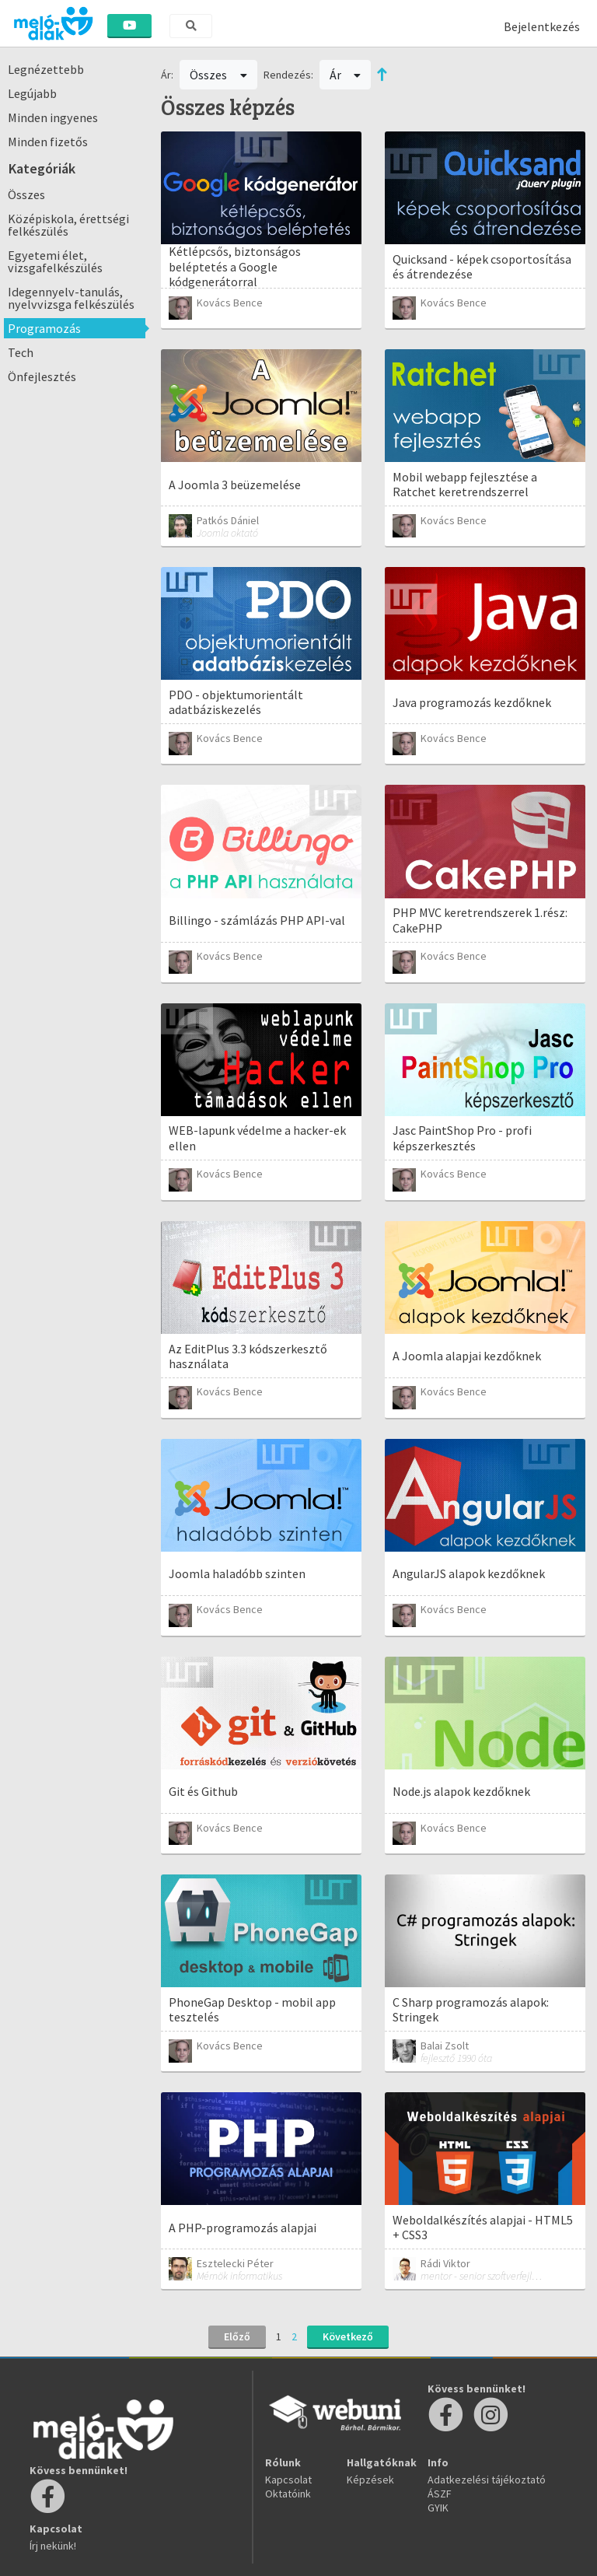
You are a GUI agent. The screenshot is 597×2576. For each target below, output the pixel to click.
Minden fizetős (48, 141)
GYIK (438, 2508)
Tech (20, 352)
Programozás (44, 328)
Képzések (370, 2480)
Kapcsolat (288, 2480)
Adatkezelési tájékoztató (487, 2480)
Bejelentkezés (542, 26)
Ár (345, 74)
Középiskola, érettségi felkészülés (68, 225)
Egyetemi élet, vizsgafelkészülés (55, 261)
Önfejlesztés (42, 376)
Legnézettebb (46, 69)
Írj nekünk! (53, 2546)
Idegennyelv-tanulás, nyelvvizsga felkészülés (71, 298)
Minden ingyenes (53, 117)
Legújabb (32, 93)
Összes (26, 194)
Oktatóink (288, 2494)
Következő (348, 2336)
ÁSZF (440, 2494)
